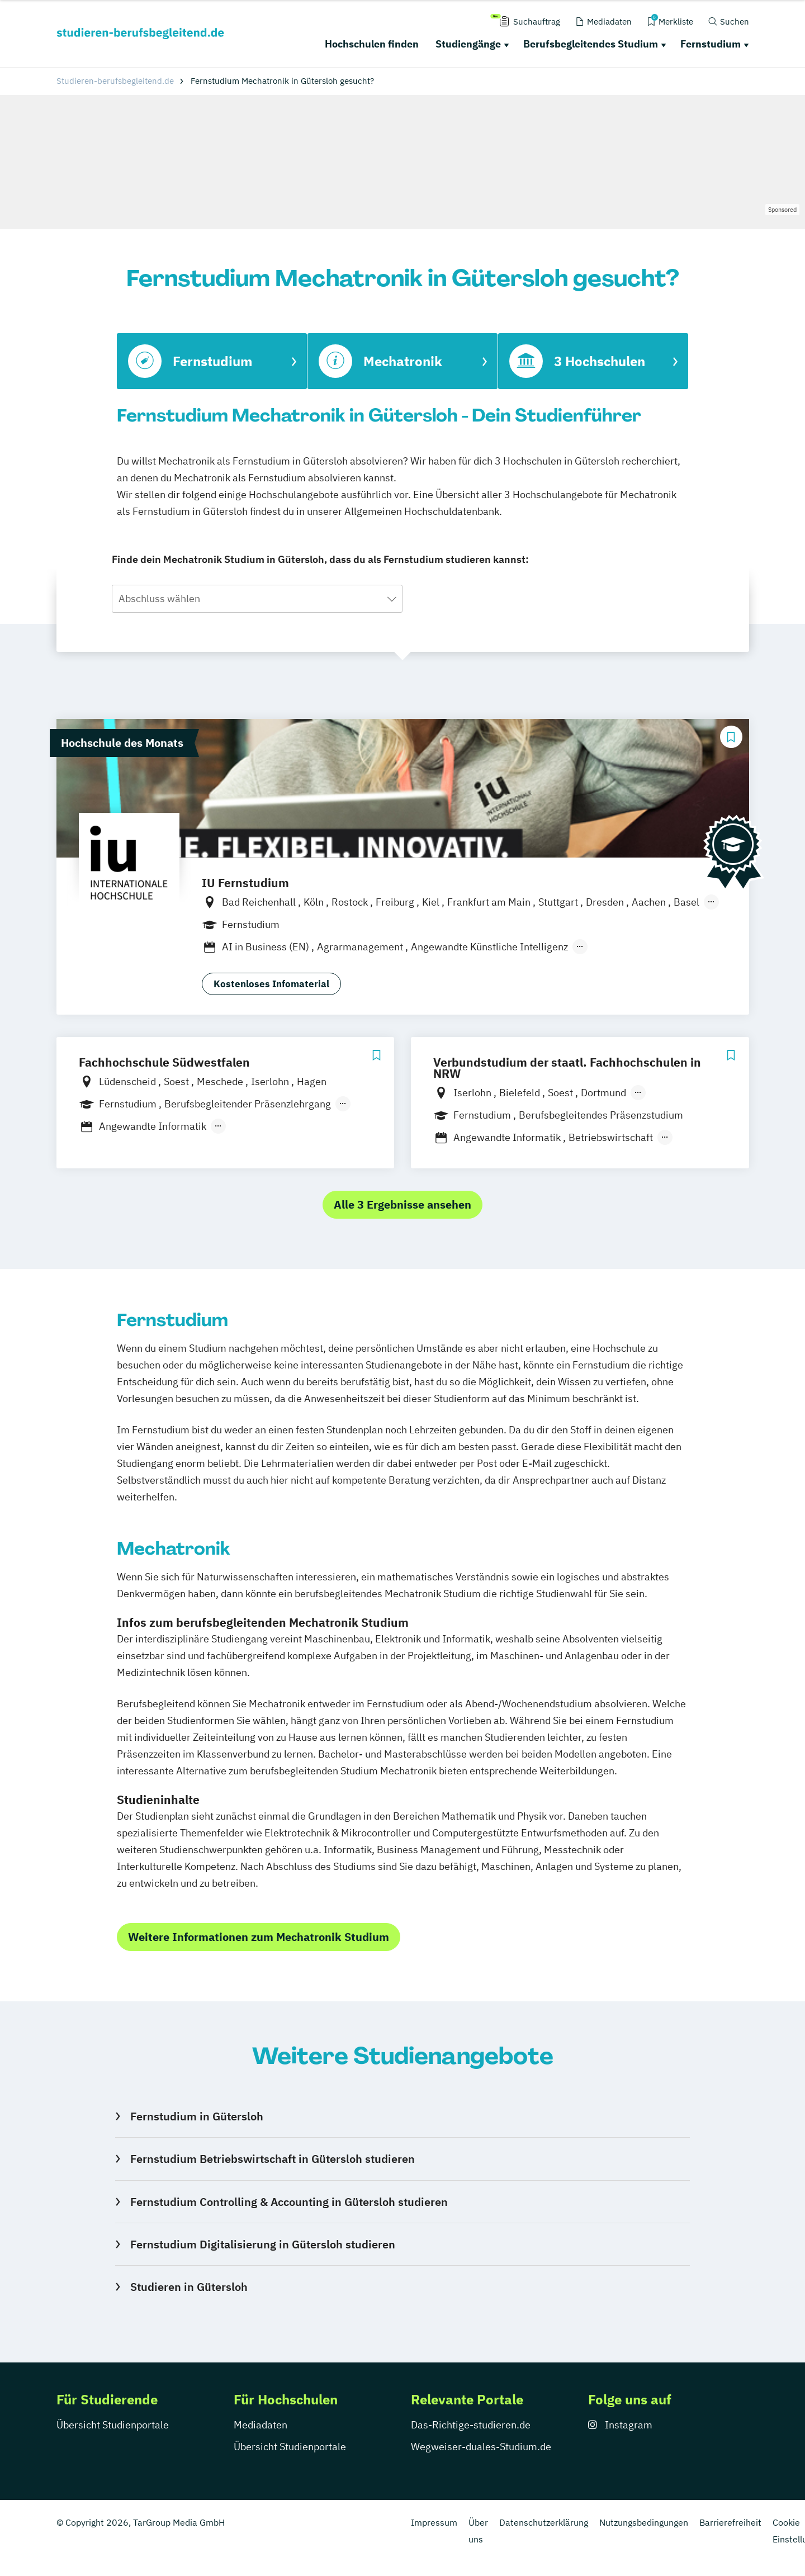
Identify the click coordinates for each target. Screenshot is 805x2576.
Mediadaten (260, 2424)
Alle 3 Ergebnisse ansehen (402, 1204)
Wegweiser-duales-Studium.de (481, 2446)
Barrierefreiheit (730, 2522)
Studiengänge (468, 43)
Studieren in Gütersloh (189, 2286)
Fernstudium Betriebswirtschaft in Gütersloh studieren (272, 2158)
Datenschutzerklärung (543, 2522)
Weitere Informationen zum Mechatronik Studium (258, 1936)
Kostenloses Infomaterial (271, 984)
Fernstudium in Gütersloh (196, 2116)
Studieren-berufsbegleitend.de (115, 80)
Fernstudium (710, 43)
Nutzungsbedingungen (643, 2522)
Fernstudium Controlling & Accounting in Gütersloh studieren (289, 2201)
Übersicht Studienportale (112, 2424)
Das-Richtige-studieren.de (471, 2424)
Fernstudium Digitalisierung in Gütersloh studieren (262, 2244)
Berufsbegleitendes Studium (590, 43)
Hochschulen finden (372, 43)
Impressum (434, 2522)
